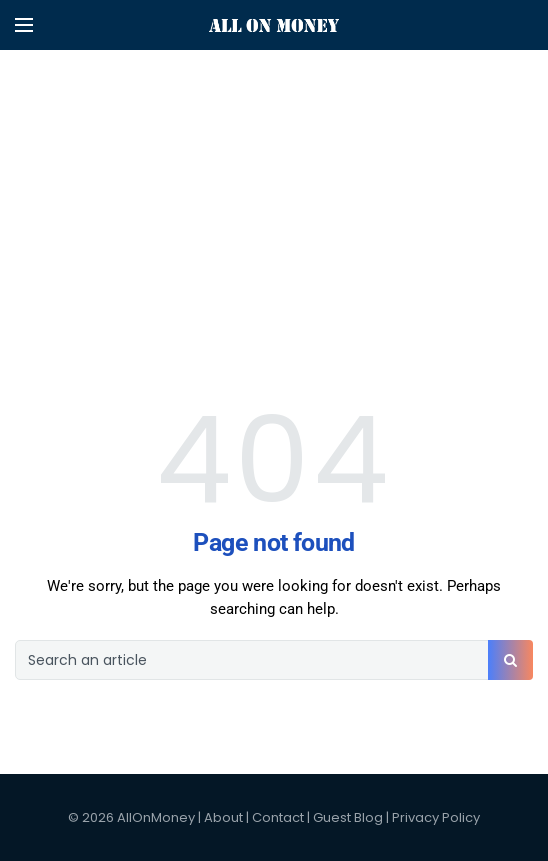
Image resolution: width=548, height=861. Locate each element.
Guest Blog (348, 817)
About (223, 817)
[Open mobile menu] (24, 25)
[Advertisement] (274, 140)
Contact (278, 817)
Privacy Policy (436, 817)
